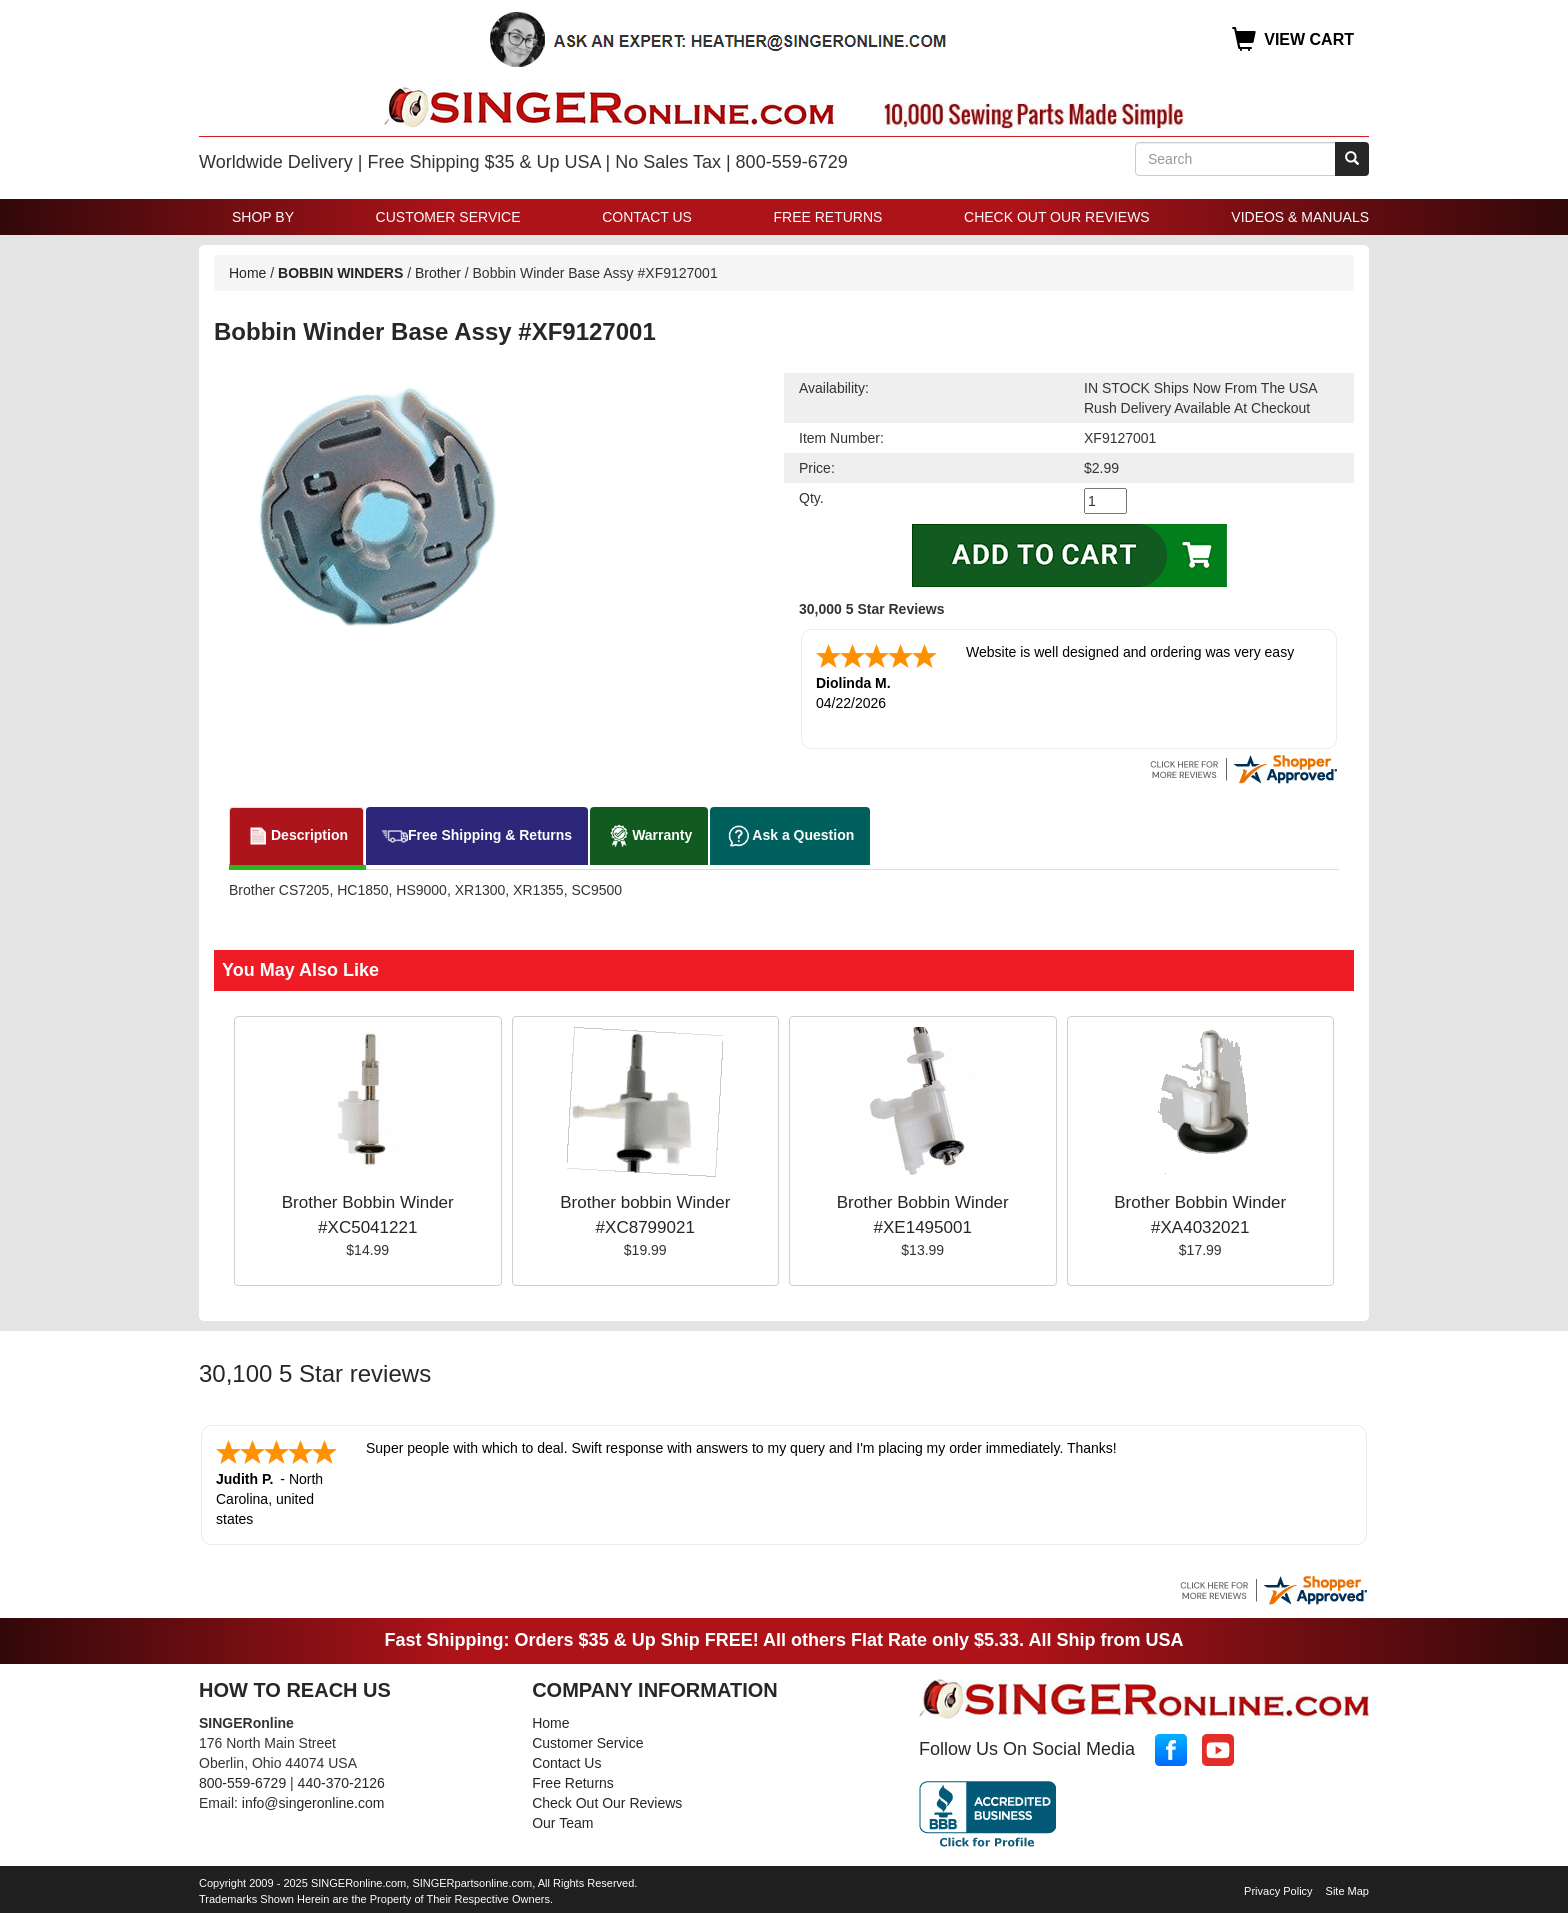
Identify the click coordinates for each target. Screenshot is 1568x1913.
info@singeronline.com (313, 1803)
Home (247, 273)
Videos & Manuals (1300, 217)
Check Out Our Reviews (1057, 217)
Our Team (562, 1823)
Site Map (1347, 1891)
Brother (438, 273)
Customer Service (448, 217)
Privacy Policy (1278, 1891)
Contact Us (647, 217)
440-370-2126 (341, 1783)
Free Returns (828, 217)
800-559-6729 (242, 1783)
